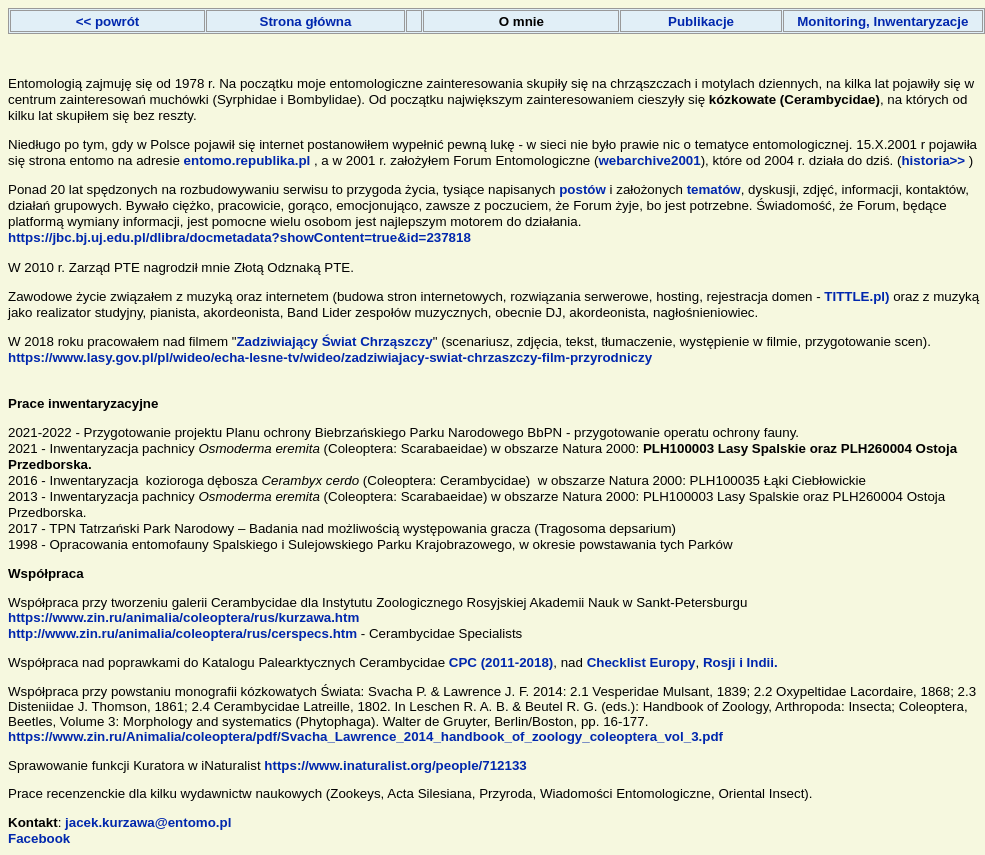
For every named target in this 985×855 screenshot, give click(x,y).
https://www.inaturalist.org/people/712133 (395, 765)
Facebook (39, 838)
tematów (714, 189)
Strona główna (306, 21)
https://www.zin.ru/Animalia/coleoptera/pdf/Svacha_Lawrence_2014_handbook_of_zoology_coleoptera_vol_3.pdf (365, 736)
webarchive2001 (649, 160)
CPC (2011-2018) (499, 662)
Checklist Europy (641, 662)
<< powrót (108, 21)
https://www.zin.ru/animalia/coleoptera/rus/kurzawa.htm (183, 617)
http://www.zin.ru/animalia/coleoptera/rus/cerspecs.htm (182, 633)
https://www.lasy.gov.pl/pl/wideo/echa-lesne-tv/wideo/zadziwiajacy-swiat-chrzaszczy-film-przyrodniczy (330, 357)
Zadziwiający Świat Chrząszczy (334, 341)
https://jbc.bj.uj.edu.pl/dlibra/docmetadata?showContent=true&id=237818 (239, 237)
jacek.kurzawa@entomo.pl (148, 822)
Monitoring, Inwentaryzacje (882, 21)
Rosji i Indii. (740, 662)
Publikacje (701, 21)
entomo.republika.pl (247, 160)
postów (582, 189)
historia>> (933, 160)
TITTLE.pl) (858, 296)
